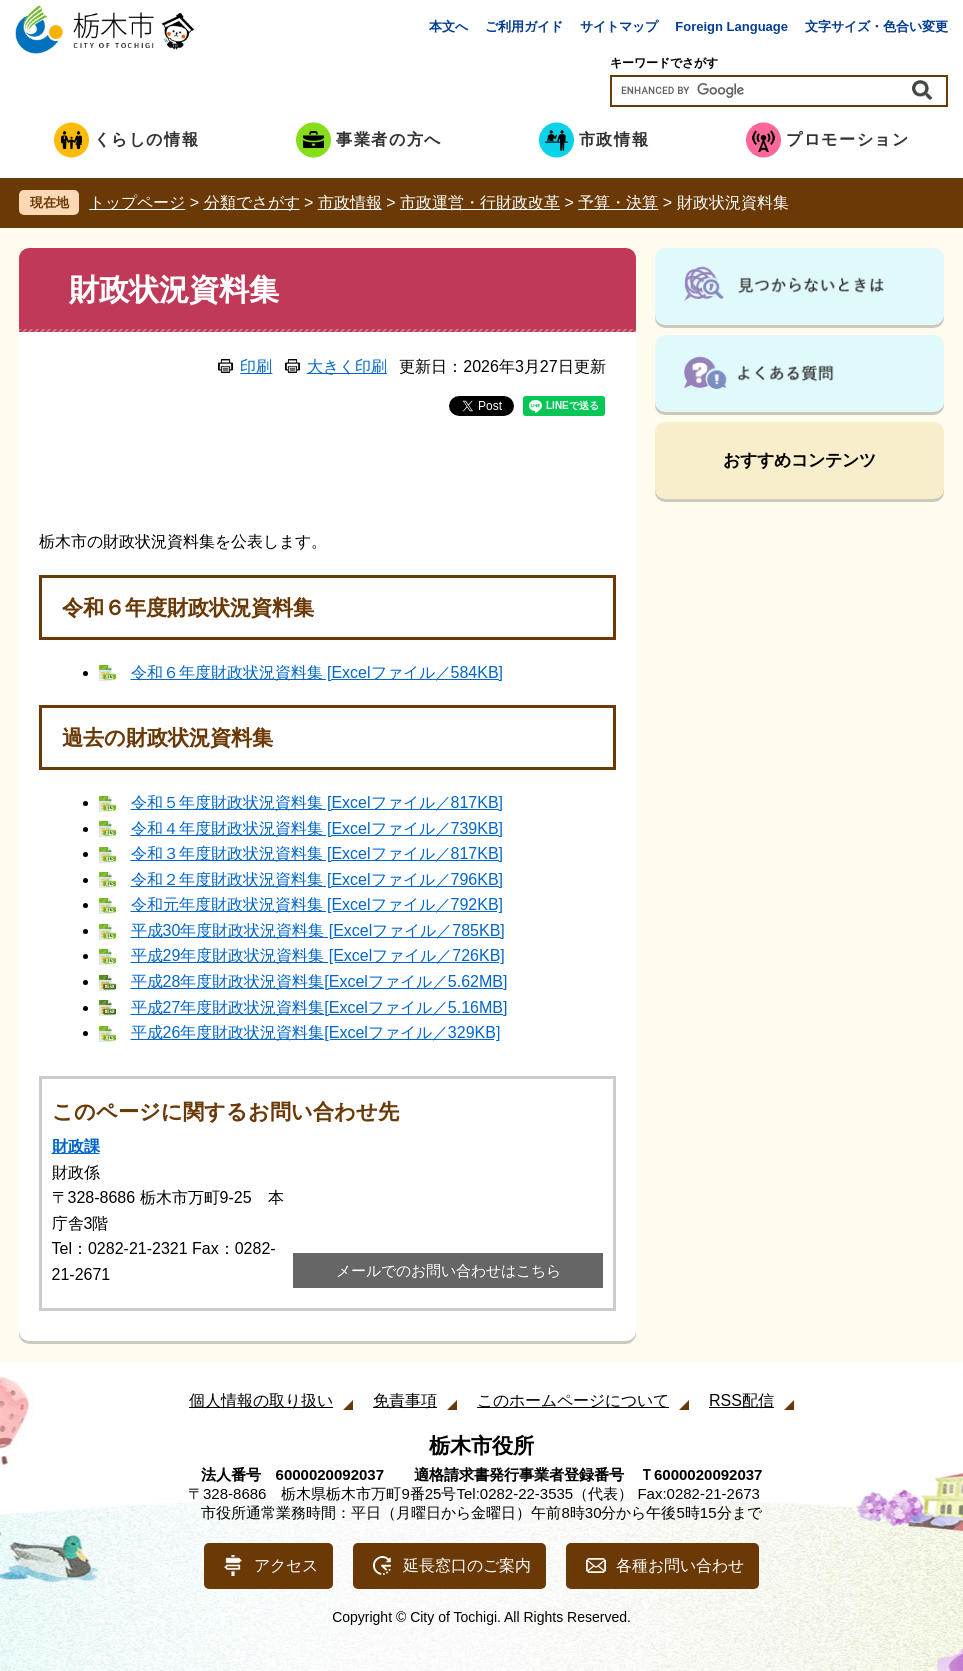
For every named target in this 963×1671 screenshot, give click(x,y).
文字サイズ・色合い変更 (876, 26)
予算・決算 (618, 202)
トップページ (137, 202)
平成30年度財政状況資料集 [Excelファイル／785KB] (318, 930)
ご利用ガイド (524, 26)
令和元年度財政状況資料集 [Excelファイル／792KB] (317, 904)
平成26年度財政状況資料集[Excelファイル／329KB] (316, 1032)
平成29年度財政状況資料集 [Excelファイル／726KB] (318, 955)
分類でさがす (252, 202)
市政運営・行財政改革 (480, 202)
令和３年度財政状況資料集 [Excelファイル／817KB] (317, 853)
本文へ (448, 26)
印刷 (256, 366)
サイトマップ (619, 26)
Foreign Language (731, 26)
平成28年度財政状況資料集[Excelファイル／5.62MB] (319, 981)
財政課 (76, 1146)
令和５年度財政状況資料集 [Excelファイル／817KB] (317, 802)
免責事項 (405, 1400)
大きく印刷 (347, 366)
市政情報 (350, 202)
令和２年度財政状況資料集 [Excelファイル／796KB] (317, 879)
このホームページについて (573, 1400)
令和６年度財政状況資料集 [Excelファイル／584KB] (317, 672)
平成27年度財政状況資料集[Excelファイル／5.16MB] (319, 1007)
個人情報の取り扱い (261, 1400)
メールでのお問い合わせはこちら (448, 1270)
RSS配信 (741, 1400)
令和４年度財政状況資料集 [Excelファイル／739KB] (317, 828)
